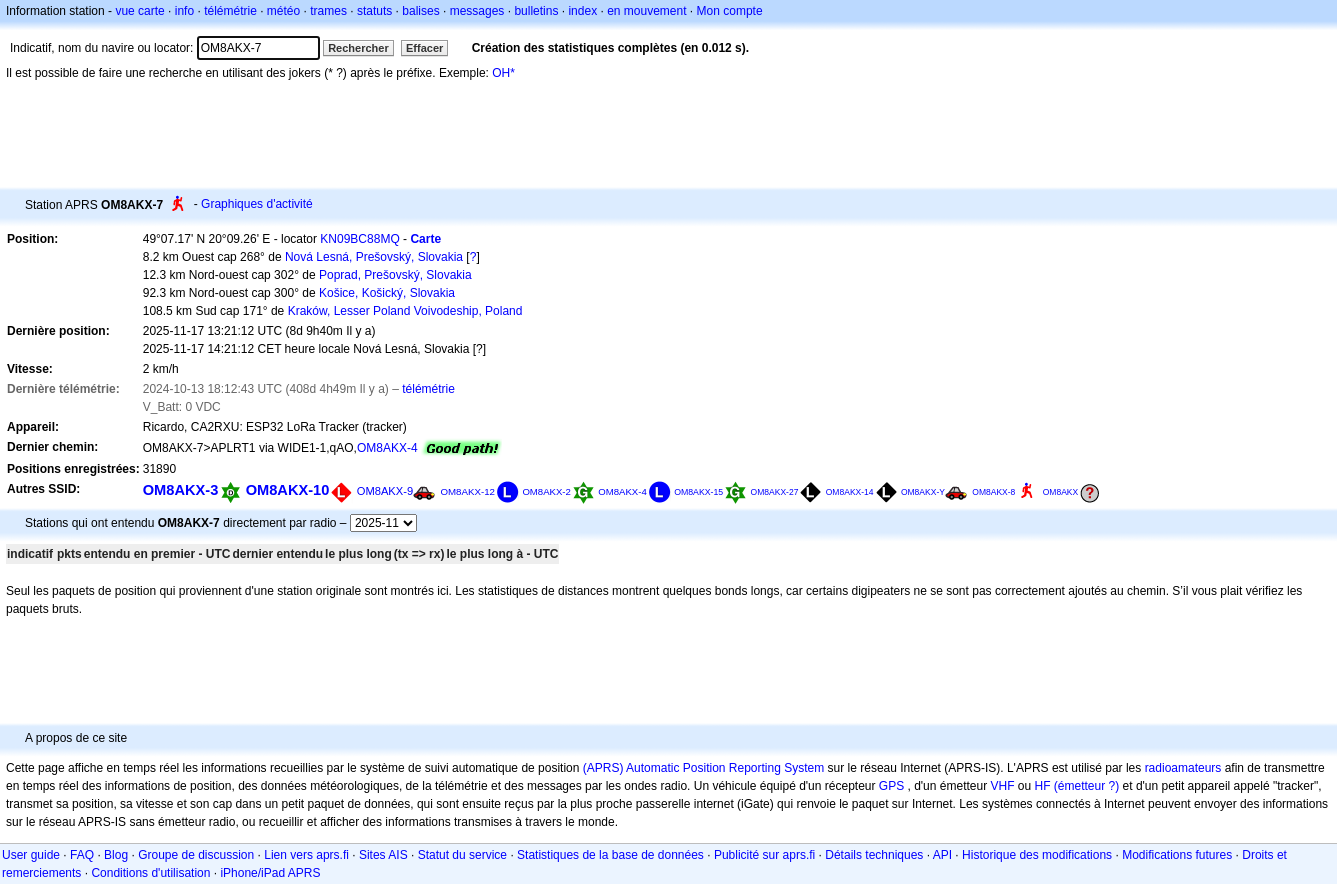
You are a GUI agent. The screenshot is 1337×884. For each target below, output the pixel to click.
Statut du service (462, 855)
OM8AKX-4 (387, 448)
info (184, 11)
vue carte (139, 11)
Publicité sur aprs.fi (764, 855)
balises (420, 11)
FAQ (82, 855)
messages (477, 11)
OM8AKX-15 (698, 492)
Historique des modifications (1037, 855)
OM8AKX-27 (775, 492)
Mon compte (730, 11)
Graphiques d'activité (257, 204)
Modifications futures (1177, 855)
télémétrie (230, 11)
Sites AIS (383, 855)
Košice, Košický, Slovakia (387, 293)
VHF (1003, 786)
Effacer (424, 48)
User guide (31, 855)
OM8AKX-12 (467, 491)
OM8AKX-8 (993, 492)
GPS (891, 786)
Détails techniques (874, 855)
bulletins (536, 11)
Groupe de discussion (196, 855)
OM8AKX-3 (181, 490)
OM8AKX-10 (288, 490)
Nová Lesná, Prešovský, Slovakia (374, 257)
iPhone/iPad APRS (270, 873)
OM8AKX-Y (923, 492)
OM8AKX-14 (850, 492)
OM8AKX (1061, 492)
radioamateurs (1183, 768)
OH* (503, 73)
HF (1043, 786)
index (582, 11)
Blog (116, 855)
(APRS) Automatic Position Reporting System (703, 768)
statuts (374, 11)
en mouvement (646, 11)
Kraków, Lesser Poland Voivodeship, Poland (405, 311)
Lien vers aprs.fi (306, 855)
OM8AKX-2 (546, 491)
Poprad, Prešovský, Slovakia (395, 275)
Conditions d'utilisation (150, 873)
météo (283, 11)
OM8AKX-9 (385, 491)
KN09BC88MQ (359, 239)
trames (328, 11)
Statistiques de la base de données (610, 855)
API (942, 855)
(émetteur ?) (1086, 786)
